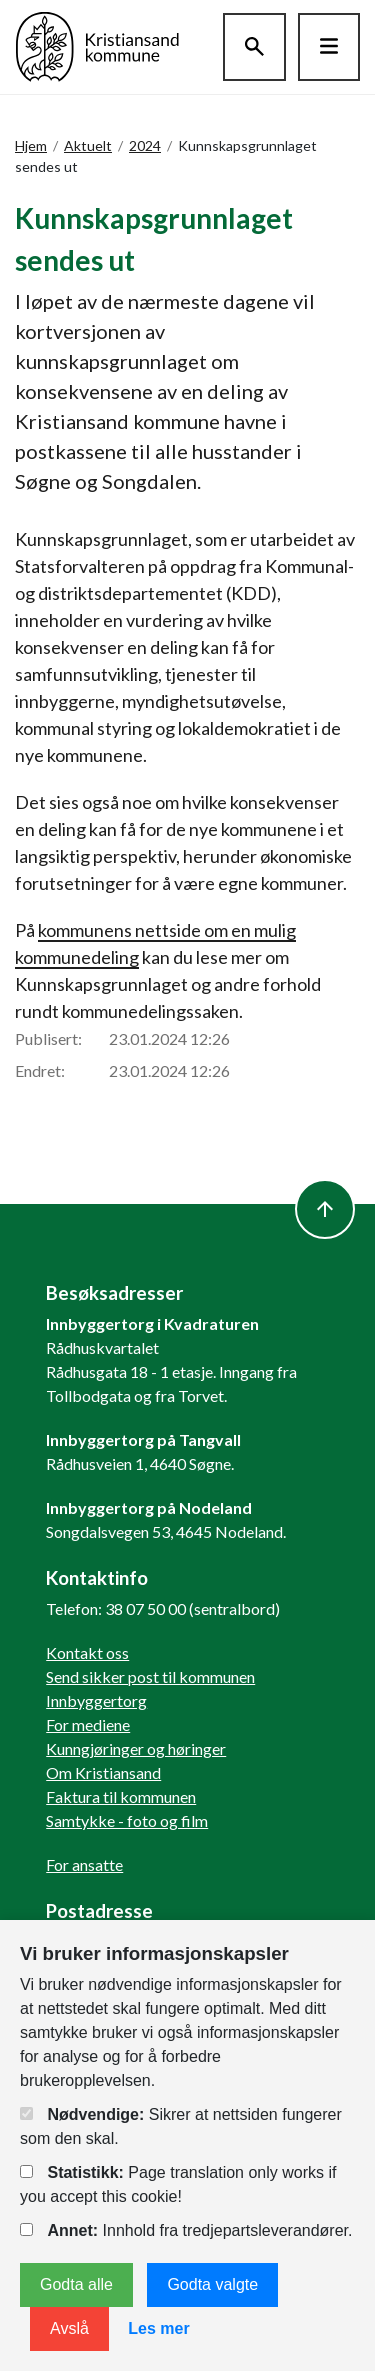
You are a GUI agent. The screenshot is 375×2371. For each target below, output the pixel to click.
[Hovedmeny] (329, 47)
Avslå (69, 2328)
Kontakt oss (87, 1652)
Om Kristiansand (103, 1772)
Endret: (40, 1070)
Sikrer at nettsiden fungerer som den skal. (181, 2126)
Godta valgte (212, 2284)
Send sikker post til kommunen (150, 1676)
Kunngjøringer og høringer (136, 1748)
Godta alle (76, 2284)
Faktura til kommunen (121, 1796)
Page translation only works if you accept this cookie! (178, 2184)
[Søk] (254, 47)
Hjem (31, 145)
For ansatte (84, 1864)
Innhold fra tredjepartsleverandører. (186, 2230)
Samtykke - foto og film (127, 1820)
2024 (145, 145)
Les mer (158, 2328)
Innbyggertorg (96, 1700)
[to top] (325, 1209)
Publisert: (48, 1038)
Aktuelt (88, 145)
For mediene (88, 1724)
